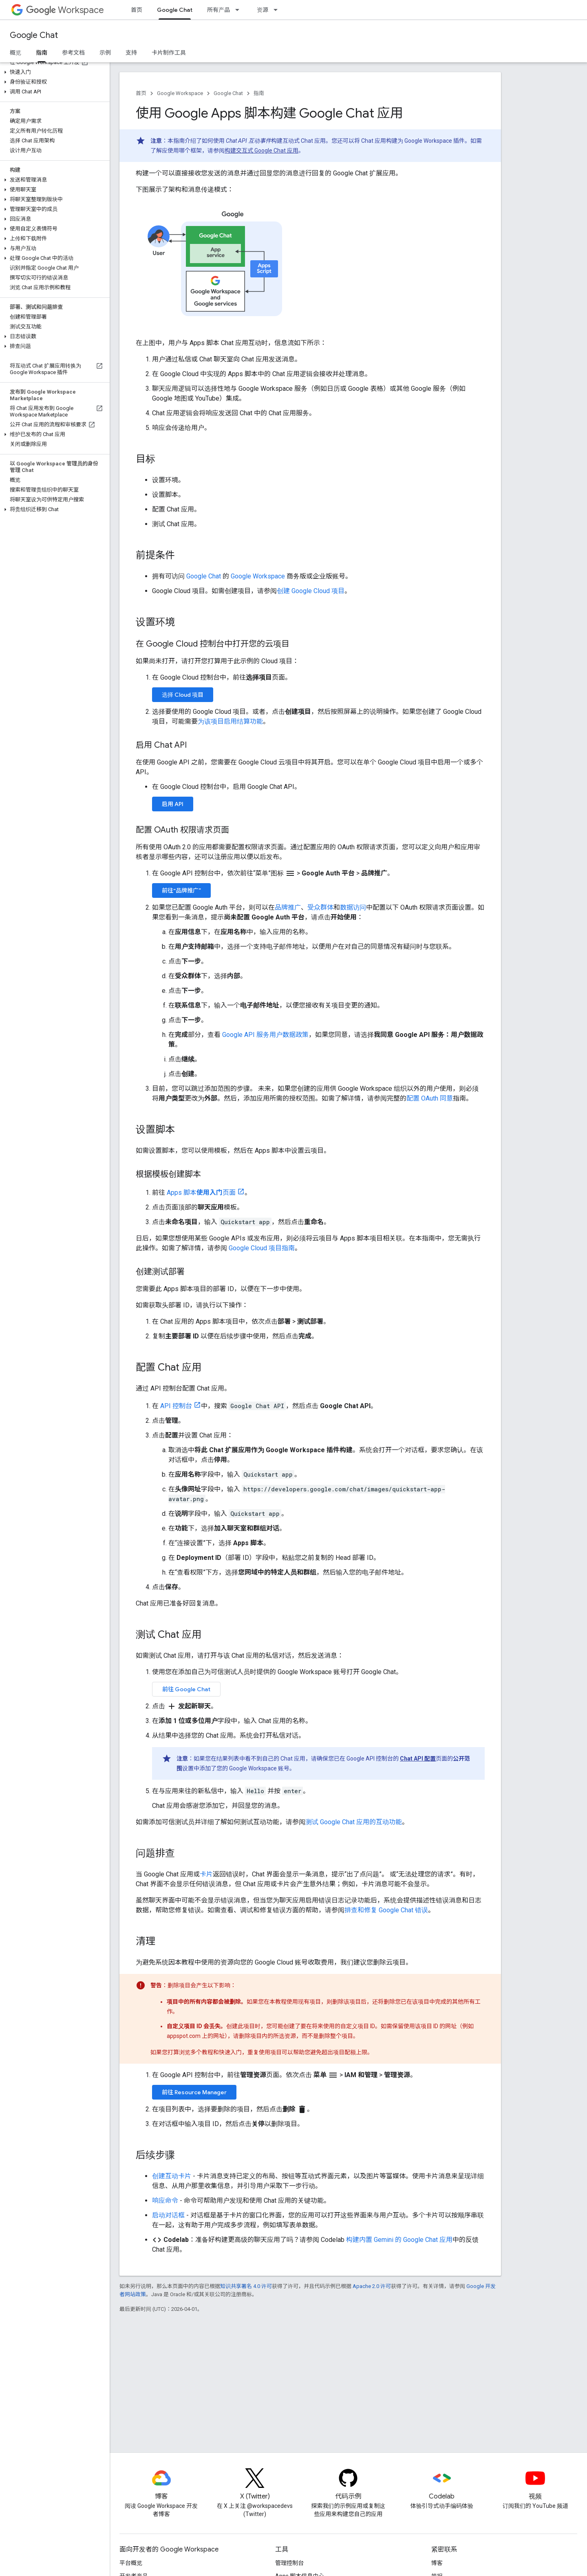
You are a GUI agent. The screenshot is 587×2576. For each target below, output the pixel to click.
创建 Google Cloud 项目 (310, 591)
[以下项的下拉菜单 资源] (278, 10)
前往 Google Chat (186, 1689)
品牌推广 (288, 907)
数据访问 (353, 907)
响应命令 (165, 2200)
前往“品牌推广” (181, 890)
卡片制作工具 (169, 52)
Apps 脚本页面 (201, 1192)
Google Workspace (180, 93)
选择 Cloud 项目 (182, 694)
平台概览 (130, 2563)
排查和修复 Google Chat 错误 (386, 1910)
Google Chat (34, 35)
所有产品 (218, 9)
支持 (131, 52)
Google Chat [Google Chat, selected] (174, 9)
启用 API (172, 804)
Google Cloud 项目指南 (262, 1248)
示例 (105, 52)
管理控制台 (289, 2563)
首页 (136, 9)
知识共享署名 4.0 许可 (246, 2286)
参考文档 (73, 52)
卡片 (206, 1874)
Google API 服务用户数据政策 (265, 1035)
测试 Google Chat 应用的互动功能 (353, 1822)
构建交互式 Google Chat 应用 (261, 150)
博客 (437, 2563)
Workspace (65, 10)
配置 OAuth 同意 (429, 1098)
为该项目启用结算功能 (230, 721)
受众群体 (320, 907)
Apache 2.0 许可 (372, 2286)
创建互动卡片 (171, 2176)
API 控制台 (176, 1406)
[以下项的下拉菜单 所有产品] (239, 10)
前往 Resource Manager (194, 2092)
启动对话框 (168, 2215)
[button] (53, 72)
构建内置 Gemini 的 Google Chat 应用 (399, 2240)
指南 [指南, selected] (41, 52)
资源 (262, 9)
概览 (15, 52)
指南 (259, 93)
